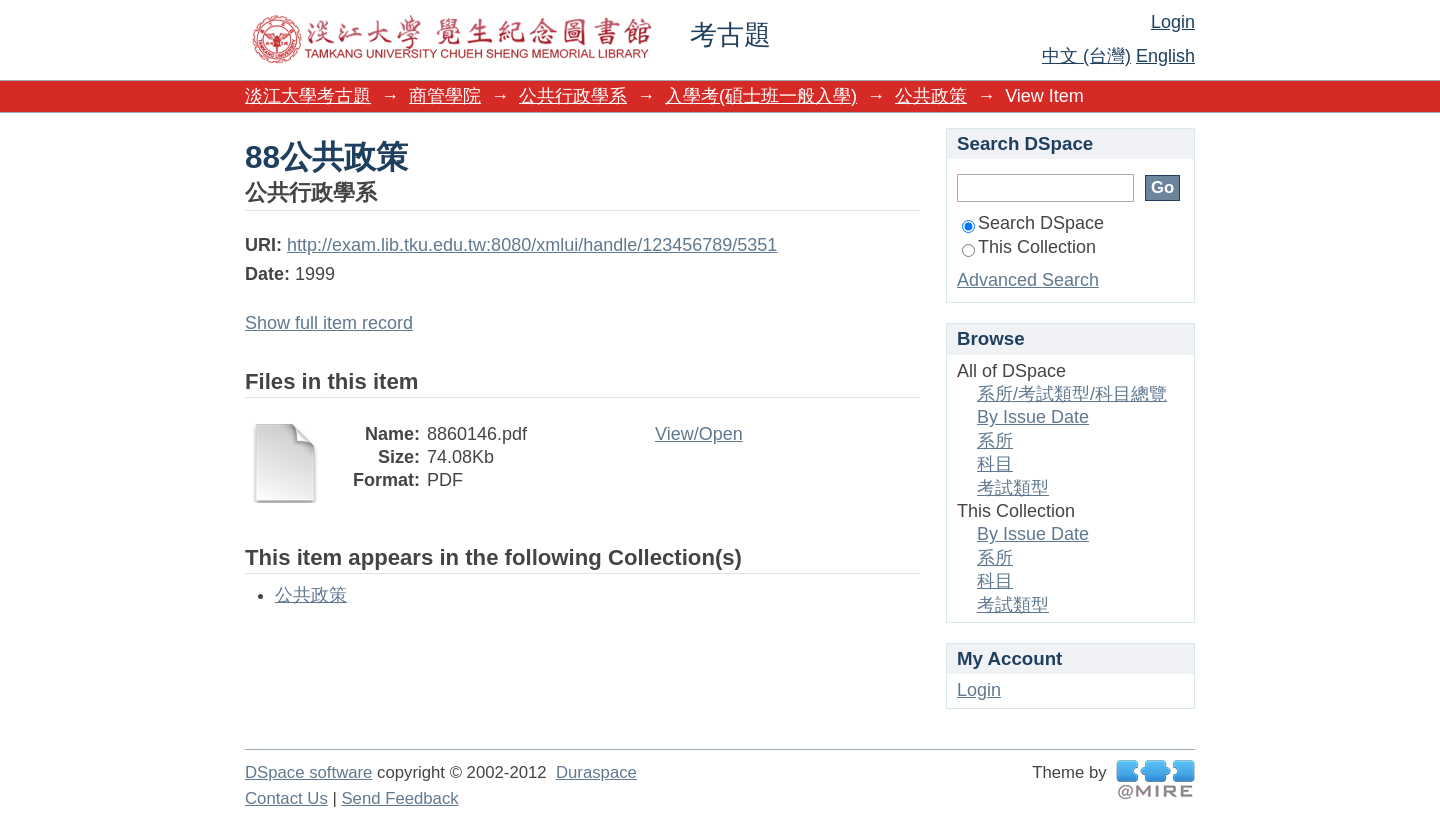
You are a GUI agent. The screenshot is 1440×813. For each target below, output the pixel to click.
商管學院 (445, 96)
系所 (995, 441)
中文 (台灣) (1086, 56)
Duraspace (596, 772)
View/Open (699, 434)
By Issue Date (1033, 417)
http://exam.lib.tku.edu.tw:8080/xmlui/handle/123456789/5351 (532, 245)
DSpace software (308, 772)
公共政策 (931, 96)
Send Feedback (399, 798)
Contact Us (286, 798)
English (1165, 56)
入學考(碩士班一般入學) (761, 96)
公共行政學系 (573, 96)
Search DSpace (1033, 223)
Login (1173, 22)
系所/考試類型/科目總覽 (1072, 394)
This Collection (1029, 247)
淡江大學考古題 (308, 96)
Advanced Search (1028, 280)
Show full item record (329, 323)
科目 (995, 464)
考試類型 (1013, 488)
